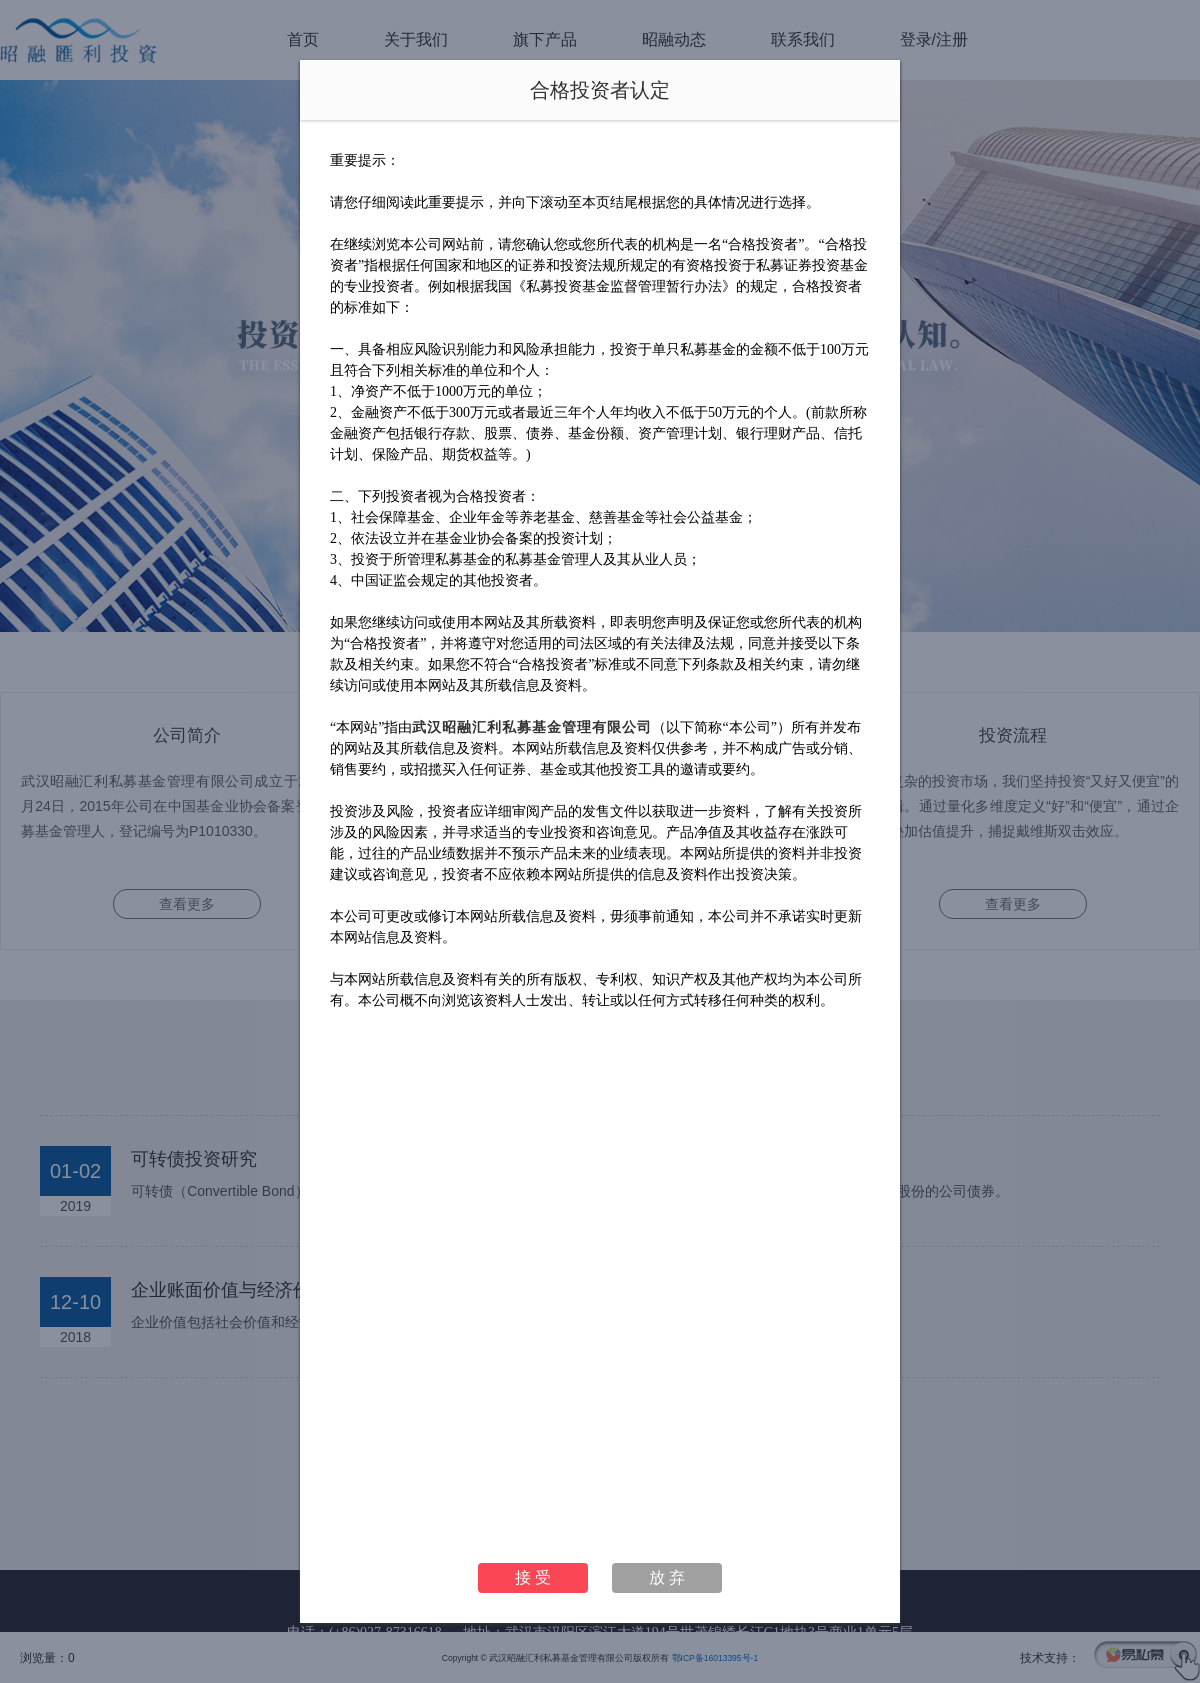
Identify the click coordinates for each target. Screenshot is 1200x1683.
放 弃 (667, 1577)
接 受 (533, 1577)
